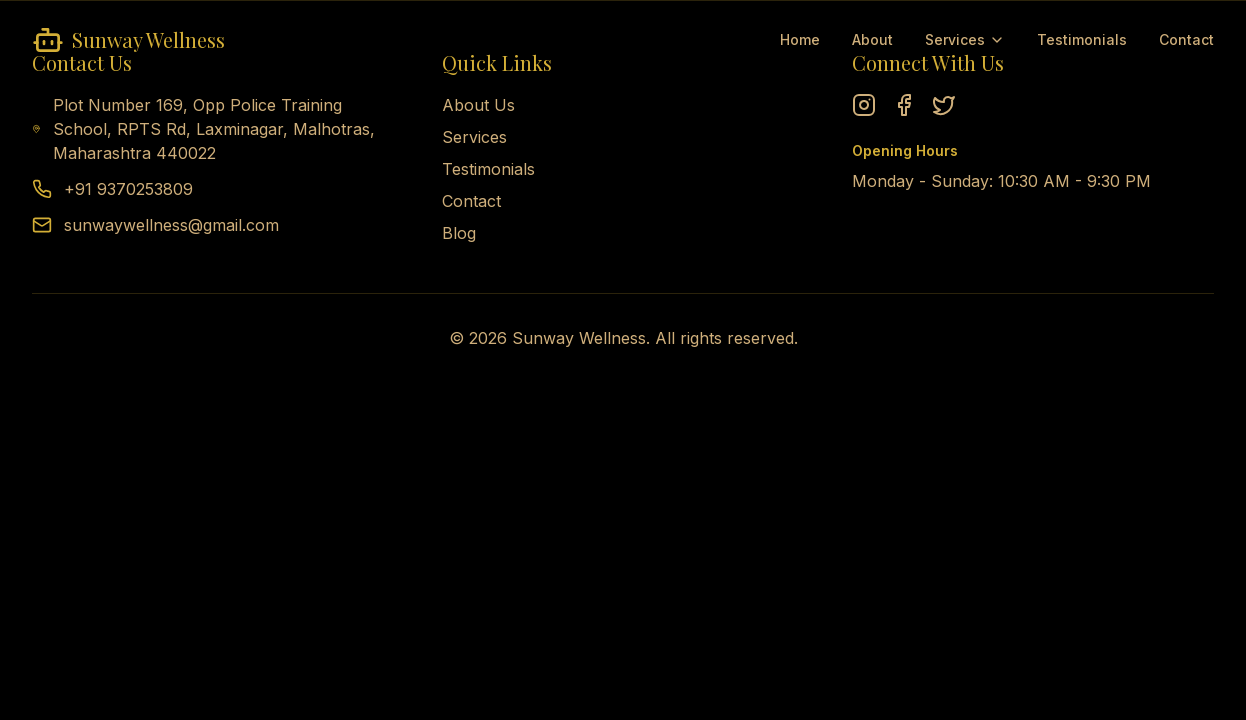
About (872, 39)
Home (800, 39)
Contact (1186, 39)
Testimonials (1082, 39)
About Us (478, 105)
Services (965, 39)
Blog (459, 233)
